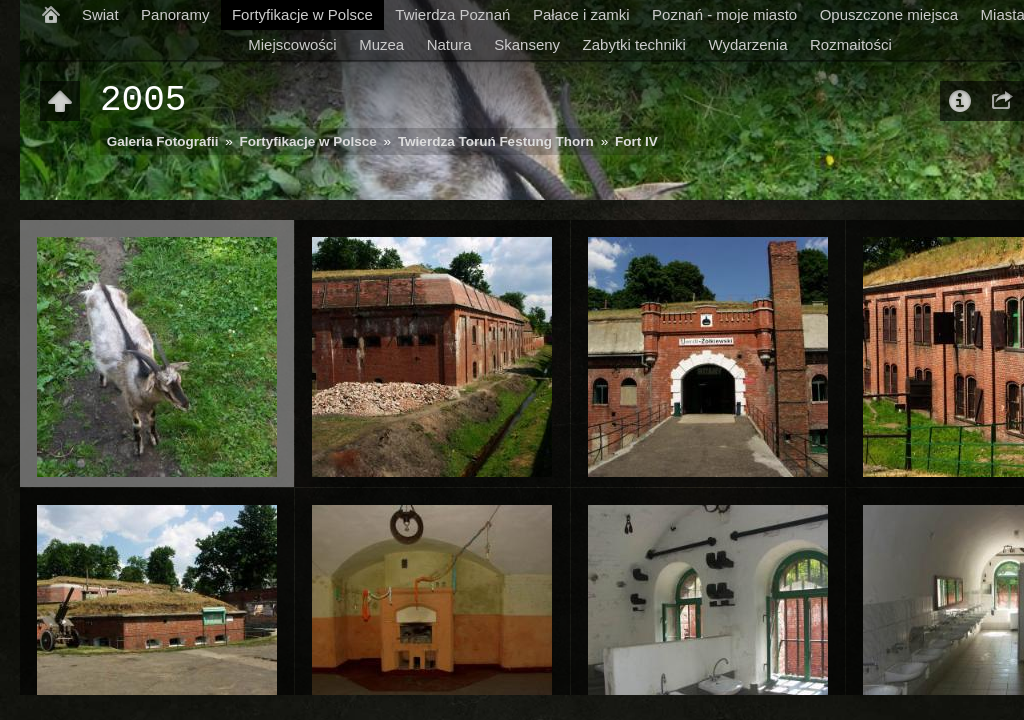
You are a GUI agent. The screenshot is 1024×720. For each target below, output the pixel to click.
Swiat (100, 14)
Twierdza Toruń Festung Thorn (496, 141)
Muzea (381, 44)
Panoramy (175, 14)
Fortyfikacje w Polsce (302, 14)
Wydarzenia (747, 44)
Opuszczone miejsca (889, 14)
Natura (449, 44)
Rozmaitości (851, 44)
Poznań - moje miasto (724, 14)
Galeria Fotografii (163, 141)
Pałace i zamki (581, 14)
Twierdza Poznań (452, 14)
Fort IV (636, 141)
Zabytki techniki (634, 44)
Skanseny (527, 44)
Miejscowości (292, 44)
